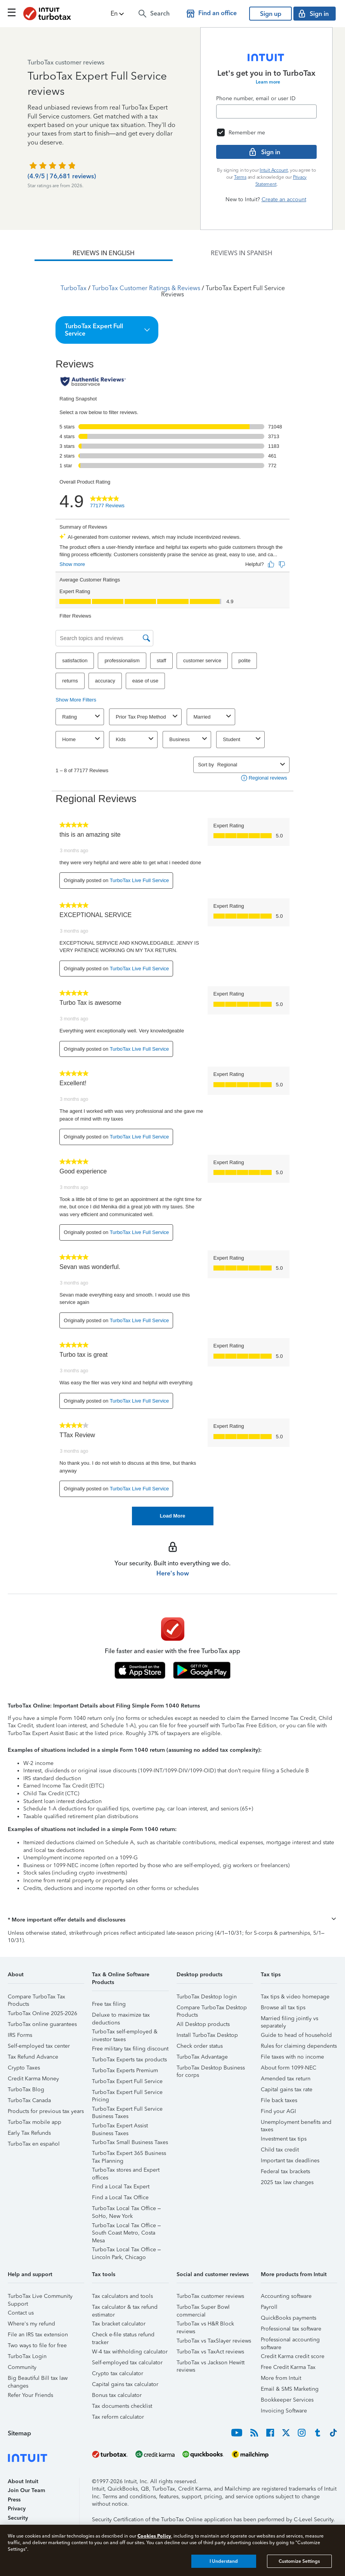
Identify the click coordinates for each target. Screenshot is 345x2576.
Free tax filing (109, 2004)
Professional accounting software (290, 2340)
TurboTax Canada (29, 2100)
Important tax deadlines (290, 2160)
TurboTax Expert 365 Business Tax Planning (129, 2154)
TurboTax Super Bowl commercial (203, 2308)
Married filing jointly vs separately (289, 2019)
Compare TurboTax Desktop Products (212, 2008)
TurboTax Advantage (202, 2057)
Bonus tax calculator (117, 2395)
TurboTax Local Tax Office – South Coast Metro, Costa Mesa (126, 2226)
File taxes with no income (292, 2057)
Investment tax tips (284, 2139)
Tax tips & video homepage (295, 1996)
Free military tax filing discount (130, 2048)
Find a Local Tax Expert (120, 2186)
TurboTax (74, 288)
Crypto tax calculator (117, 2373)
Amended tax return (285, 2078)
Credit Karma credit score (292, 2356)
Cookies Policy (154, 2536)
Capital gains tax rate (286, 2089)
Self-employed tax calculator (127, 2362)
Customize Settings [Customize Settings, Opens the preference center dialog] (299, 2561)
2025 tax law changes (287, 2182)
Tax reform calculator (118, 2417)
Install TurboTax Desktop (207, 2035)
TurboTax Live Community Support (40, 2297)
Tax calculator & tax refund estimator (125, 2308)
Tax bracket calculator (119, 2323)
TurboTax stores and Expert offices (125, 2171)
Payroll (269, 2307)
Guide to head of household (296, 2035)
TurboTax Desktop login (207, 1996)
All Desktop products (203, 2024)
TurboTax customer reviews (210, 2296)
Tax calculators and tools (122, 2296)
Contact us (21, 2313)
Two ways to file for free (37, 2345)
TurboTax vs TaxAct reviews (210, 2351)
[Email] (266, 111)
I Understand (224, 2561)
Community (22, 2367)
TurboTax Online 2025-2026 (42, 2013)
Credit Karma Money (33, 2078)
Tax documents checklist (122, 2406)
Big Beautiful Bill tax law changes (38, 2379)
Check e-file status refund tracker (123, 2335)
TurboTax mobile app (34, 2122)
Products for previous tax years (46, 2111)
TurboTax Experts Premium (125, 2070)
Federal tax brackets (285, 2171)
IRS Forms (20, 2035)
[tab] (104, 253)
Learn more (268, 82)
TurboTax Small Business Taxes (130, 2142)
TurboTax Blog (26, 2089)
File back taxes (279, 2100)
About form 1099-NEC (288, 2067)
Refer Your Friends (30, 2395)
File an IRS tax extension (38, 2334)
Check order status (200, 2046)
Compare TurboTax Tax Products (36, 1997)
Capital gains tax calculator (125, 2384)
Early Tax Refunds (29, 2133)
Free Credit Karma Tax (288, 2367)
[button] (118, 13)
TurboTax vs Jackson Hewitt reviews (210, 2363)
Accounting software (286, 2296)
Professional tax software (291, 2328)
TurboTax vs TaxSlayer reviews (214, 2341)
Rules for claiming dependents (299, 2046)
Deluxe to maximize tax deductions (121, 2016)
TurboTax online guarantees (42, 2024)
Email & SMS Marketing (290, 2389)
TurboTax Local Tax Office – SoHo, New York (126, 2209)
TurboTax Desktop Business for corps (211, 2068)
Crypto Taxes (24, 2067)
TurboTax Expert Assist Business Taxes (120, 2126)
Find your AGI (278, 2111)
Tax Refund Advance (33, 2057)
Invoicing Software (284, 2410)
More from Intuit (281, 2378)
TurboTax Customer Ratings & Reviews (146, 288)
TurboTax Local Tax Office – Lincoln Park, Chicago (126, 2250)
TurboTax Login (27, 2356)
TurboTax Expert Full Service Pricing (127, 2093)
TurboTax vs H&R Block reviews (205, 2324)
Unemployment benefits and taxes (296, 2123)
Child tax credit (280, 2149)
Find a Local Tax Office (120, 2197)
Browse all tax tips (283, 2007)
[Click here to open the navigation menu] (12, 12)
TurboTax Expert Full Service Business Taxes (127, 2110)
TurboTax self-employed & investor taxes (125, 2032)
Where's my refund (31, 2323)
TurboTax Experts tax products (129, 2059)
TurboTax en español (34, 2144)
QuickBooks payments (288, 2318)
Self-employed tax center (39, 2046)
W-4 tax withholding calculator (130, 2351)
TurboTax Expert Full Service (127, 2081)
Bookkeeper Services (287, 2400)
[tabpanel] (172, 893)
